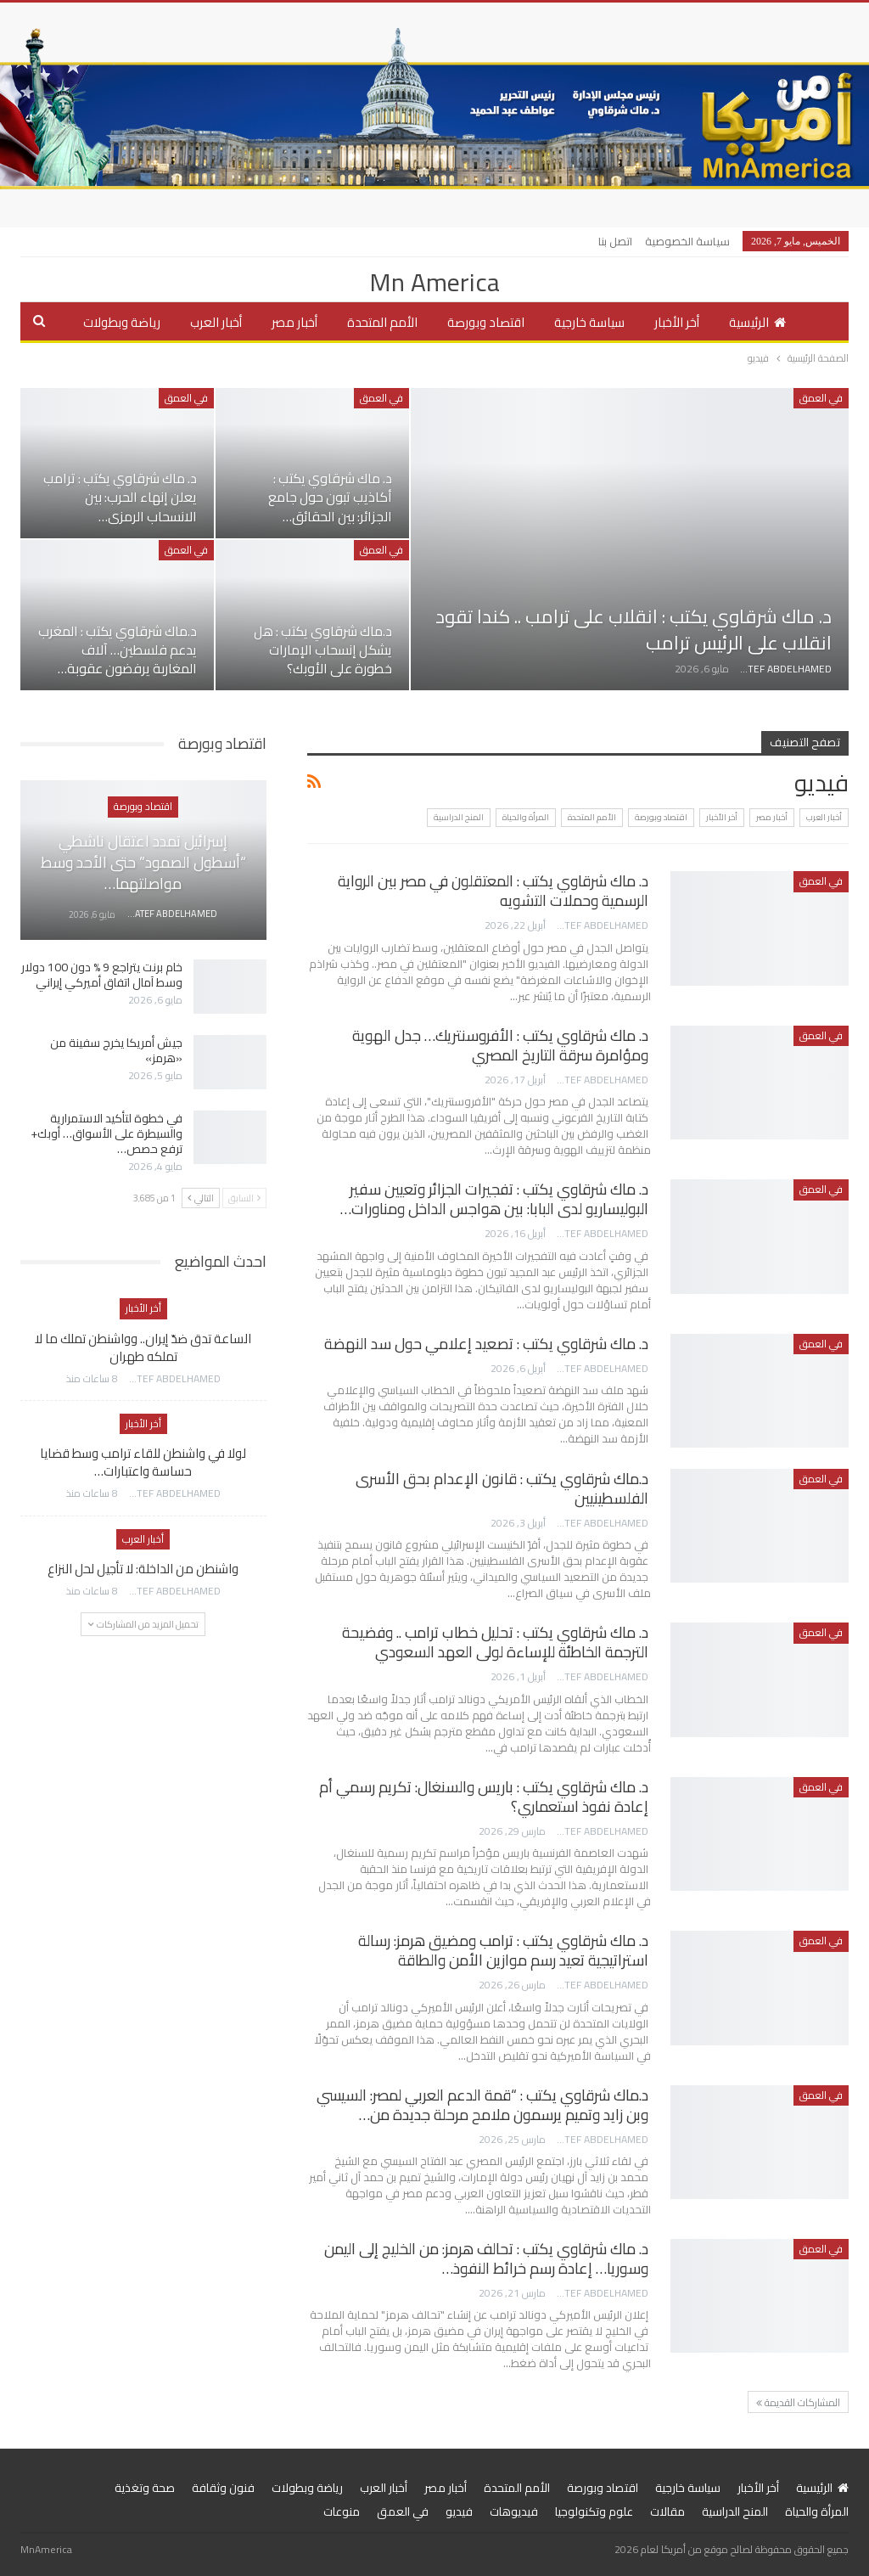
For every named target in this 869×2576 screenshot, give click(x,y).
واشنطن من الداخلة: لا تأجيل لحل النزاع (143, 1568)
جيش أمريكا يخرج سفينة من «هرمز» (116, 1050)
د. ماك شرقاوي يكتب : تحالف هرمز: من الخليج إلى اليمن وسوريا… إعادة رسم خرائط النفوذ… (486, 2258)
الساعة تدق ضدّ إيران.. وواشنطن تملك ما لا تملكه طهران (143, 1347)
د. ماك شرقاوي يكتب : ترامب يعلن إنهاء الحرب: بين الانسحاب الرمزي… (120, 496)
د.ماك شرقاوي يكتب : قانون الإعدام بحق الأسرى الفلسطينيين (502, 1488)
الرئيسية (757, 322)
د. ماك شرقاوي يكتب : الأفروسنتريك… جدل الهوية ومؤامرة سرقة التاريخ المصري (500, 1045)
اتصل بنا (615, 241)
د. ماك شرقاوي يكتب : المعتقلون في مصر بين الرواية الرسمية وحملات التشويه (493, 890)
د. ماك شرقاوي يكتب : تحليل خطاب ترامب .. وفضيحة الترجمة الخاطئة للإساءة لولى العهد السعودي (495, 1642)
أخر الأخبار (676, 322)
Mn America (434, 282)
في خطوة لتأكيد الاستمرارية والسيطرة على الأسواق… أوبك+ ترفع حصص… (106, 1133)
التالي (201, 1198)
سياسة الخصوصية (687, 241)
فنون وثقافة (223, 2488)
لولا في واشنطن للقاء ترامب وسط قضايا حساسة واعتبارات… (143, 1462)
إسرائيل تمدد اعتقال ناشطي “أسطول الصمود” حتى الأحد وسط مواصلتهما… (143, 862)
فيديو (459, 2511)
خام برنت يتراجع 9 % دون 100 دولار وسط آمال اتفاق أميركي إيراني (101, 974)
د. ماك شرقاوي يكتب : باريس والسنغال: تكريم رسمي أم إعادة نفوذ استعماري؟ (483, 1796)
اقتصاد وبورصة (485, 322)
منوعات (341, 2511)
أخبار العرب (216, 322)
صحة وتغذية (145, 2488)
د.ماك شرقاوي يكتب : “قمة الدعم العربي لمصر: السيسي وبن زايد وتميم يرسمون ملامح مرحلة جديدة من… (482, 2105)
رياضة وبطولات (121, 322)
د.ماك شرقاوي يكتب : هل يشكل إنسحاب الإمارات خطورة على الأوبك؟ (323, 649)
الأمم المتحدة (382, 322)
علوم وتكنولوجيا (594, 2511)
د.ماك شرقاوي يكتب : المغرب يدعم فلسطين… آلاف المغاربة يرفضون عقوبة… (117, 649)
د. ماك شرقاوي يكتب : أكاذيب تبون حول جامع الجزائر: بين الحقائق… (330, 496)
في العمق (821, 398)
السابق (244, 1198)
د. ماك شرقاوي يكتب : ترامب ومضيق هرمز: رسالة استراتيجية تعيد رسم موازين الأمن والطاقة (503, 1950)
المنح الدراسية (459, 817)
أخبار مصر (294, 322)
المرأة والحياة (525, 817)
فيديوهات (514, 2511)
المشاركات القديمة (798, 2402)
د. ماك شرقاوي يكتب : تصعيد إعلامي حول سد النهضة (486, 1344)
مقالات (667, 2511)
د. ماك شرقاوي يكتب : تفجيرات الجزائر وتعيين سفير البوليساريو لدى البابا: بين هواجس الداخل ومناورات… (494, 1199)
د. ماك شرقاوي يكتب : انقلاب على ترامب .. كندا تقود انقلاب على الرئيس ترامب (633, 630)
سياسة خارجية (589, 322)
